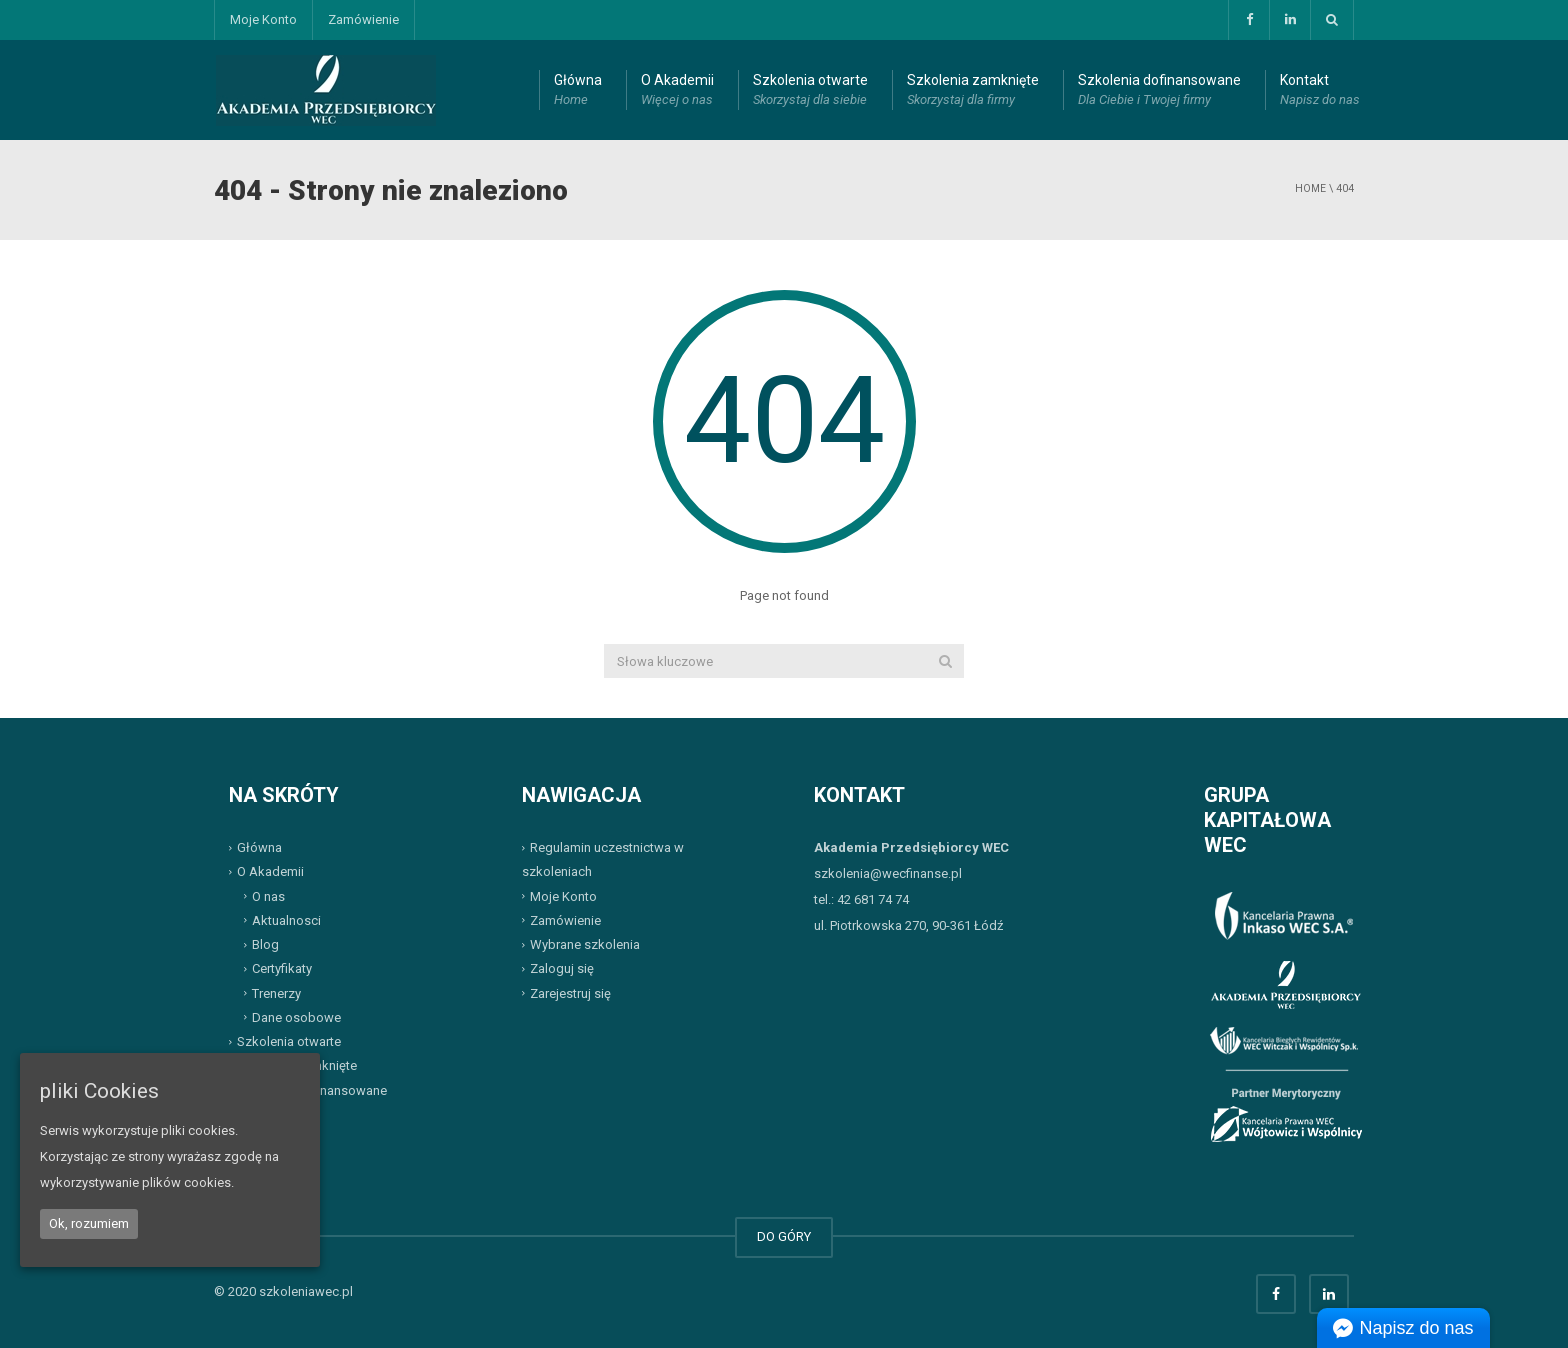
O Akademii (677, 91)
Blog (265, 944)
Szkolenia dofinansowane (1159, 91)
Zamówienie (363, 19)
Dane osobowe (296, 1017)
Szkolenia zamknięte (973, 91)
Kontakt (1320, 91)
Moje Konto (263, 19)
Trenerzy (276, 992)
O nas (268, 895)
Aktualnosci (286, 920)
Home (1310, 188)
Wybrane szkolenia (585, 944)
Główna (578, 91)
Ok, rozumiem (89, 1223)
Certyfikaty (282, 968)
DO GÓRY (784, 1236)
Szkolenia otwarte (810, 91)
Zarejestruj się (570, 992)
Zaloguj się (562, 968)
